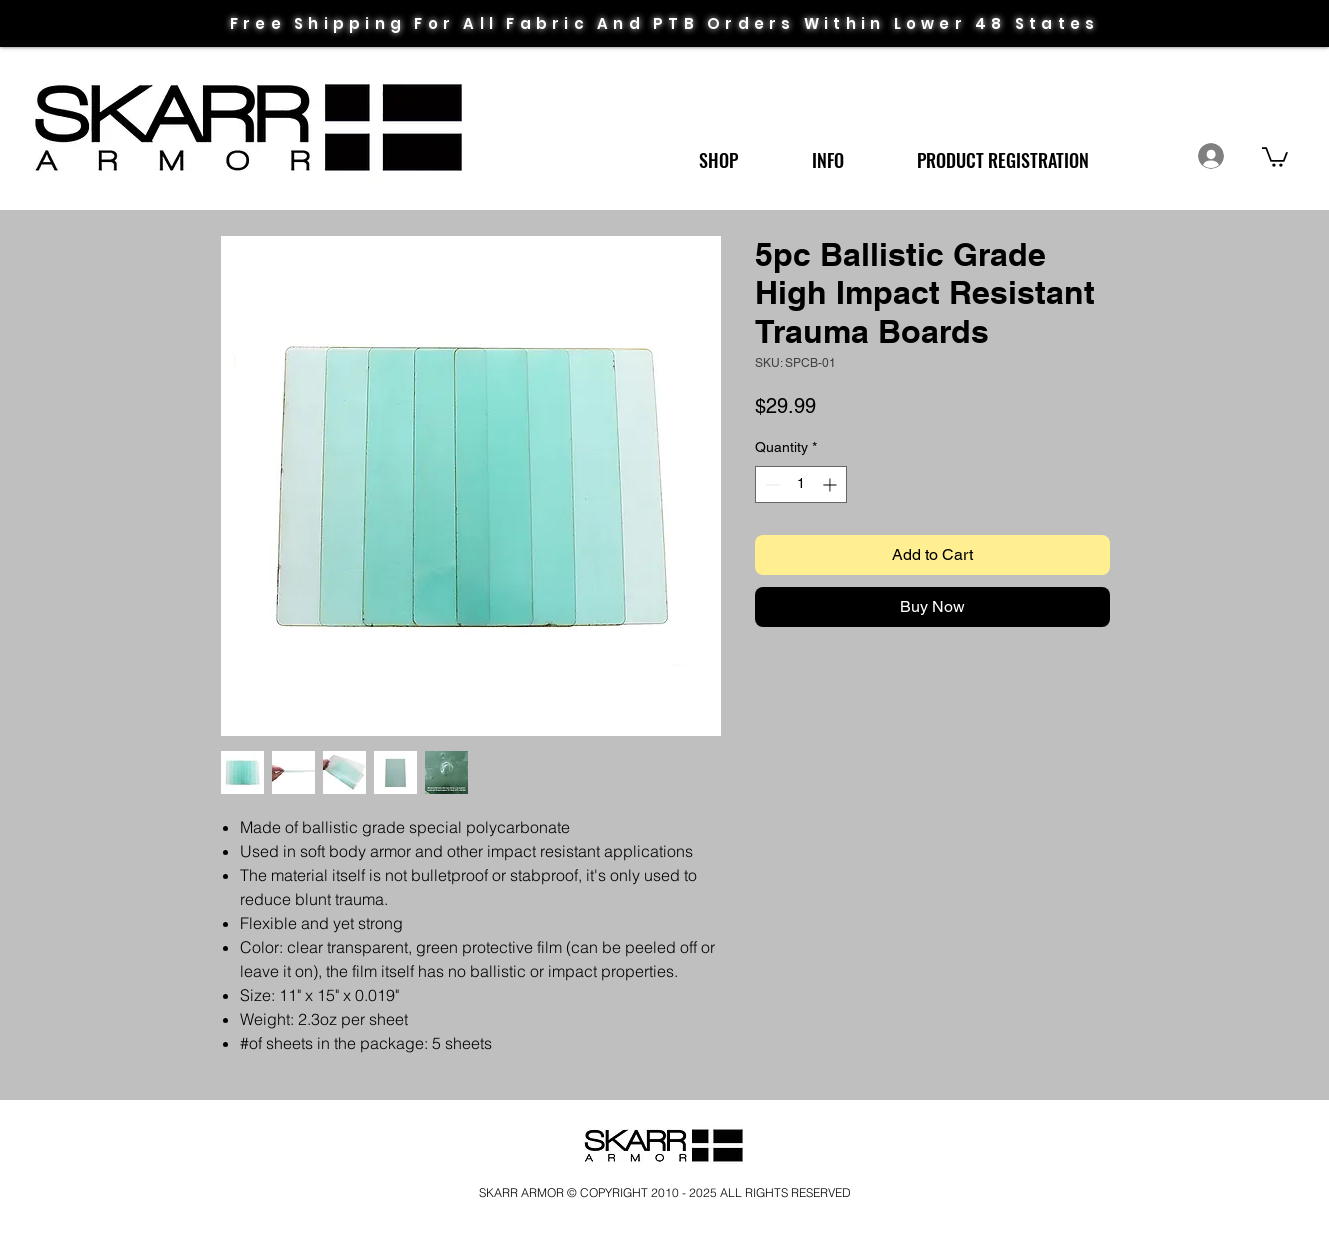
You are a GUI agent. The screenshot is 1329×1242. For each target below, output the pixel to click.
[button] (718, 151)
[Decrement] (770, 484)
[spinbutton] (801, 484)
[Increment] (831, 484)
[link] (1275, 156)
